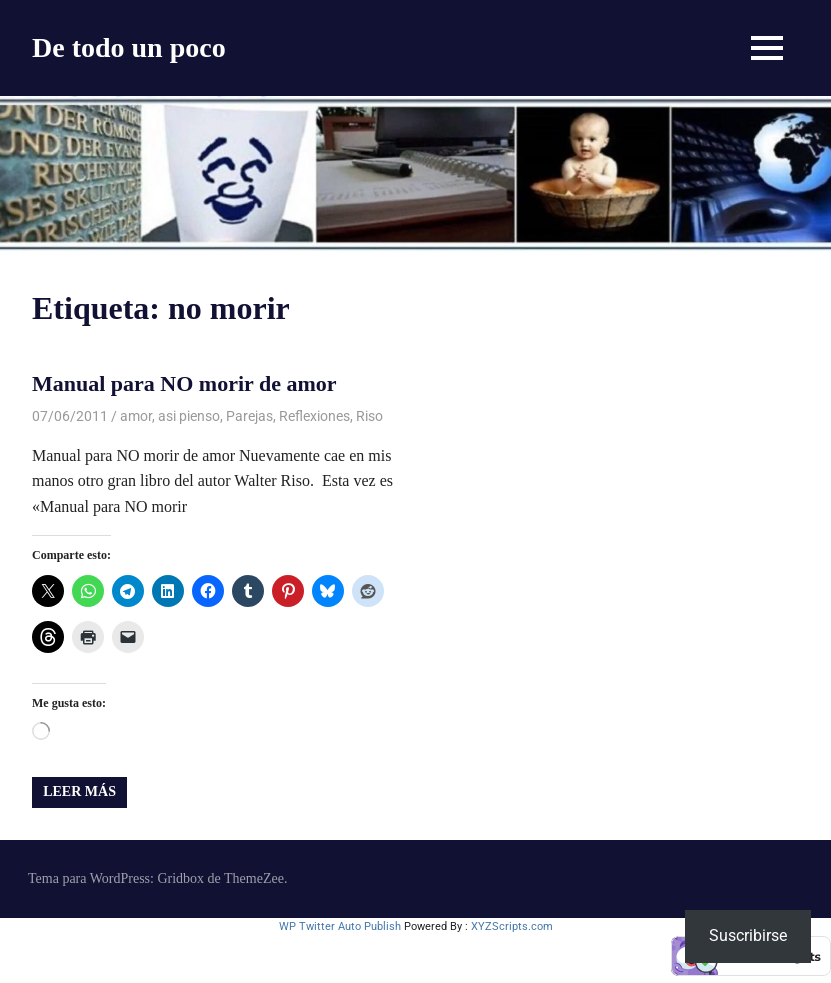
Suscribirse (748, 935)
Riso (369, 416)
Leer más (79, 791)
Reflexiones (314, 416)
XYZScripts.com (512, 926)
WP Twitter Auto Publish (340, 926)
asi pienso (189, 416)
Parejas (249, 416)
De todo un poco (129, 47)
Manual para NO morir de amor (184, 383)
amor (136, 416)
